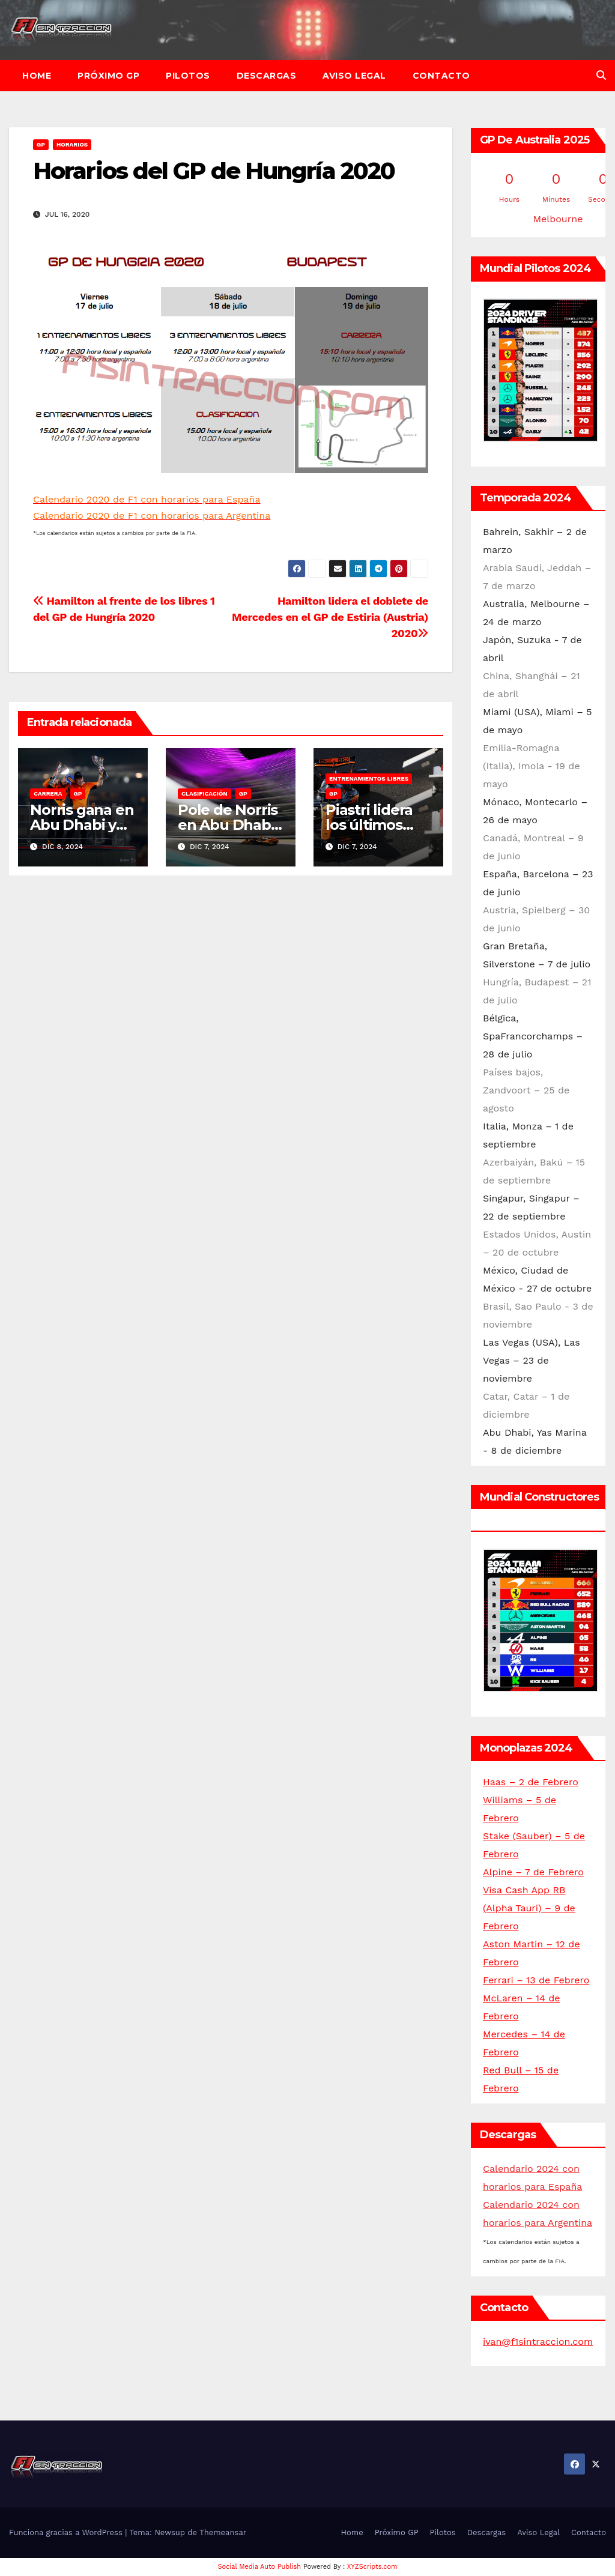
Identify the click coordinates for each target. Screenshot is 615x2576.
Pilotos (188, 75)
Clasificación (204, 793)
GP (41, 144)
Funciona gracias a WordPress (67, 2532)
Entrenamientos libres (368, 778)
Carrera (48, 793)
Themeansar (222, 2532)
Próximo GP (108, 75)
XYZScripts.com (372, 2567)
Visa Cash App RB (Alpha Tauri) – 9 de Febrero (529, 1908)
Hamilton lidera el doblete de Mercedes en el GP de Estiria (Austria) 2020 (330, 616)
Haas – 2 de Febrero (530, 1782)
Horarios (72, 144)
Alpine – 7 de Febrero (533, 1872)
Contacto (441, 75)
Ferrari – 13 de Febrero (536, 1980)
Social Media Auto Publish (259, 2567)
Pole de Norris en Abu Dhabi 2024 (227, 824)
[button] (601, 75)
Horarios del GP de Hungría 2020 (214, 171)
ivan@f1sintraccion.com (538, 2341)
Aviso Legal (354, 75)
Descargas (267, 75)
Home (36, 75)
